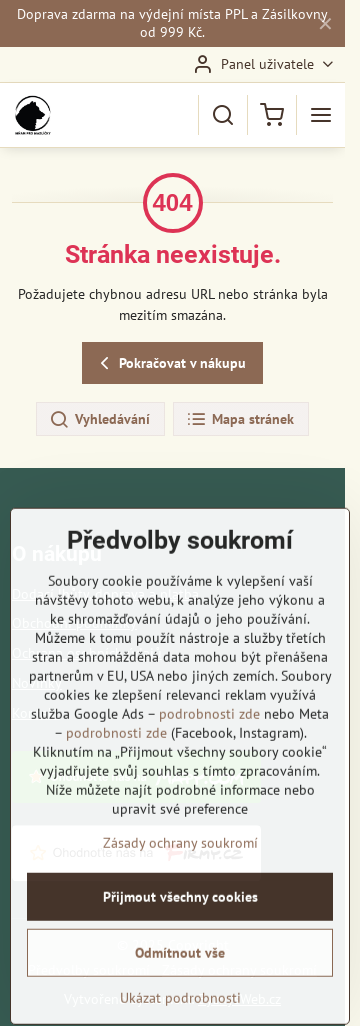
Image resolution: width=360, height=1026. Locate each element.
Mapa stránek (240, 420)
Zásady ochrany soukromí (180, 922)
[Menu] (321, 115)
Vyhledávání (99, 420)
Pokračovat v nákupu (170, 363)
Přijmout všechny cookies (180, 976)
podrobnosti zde (209, 793)
